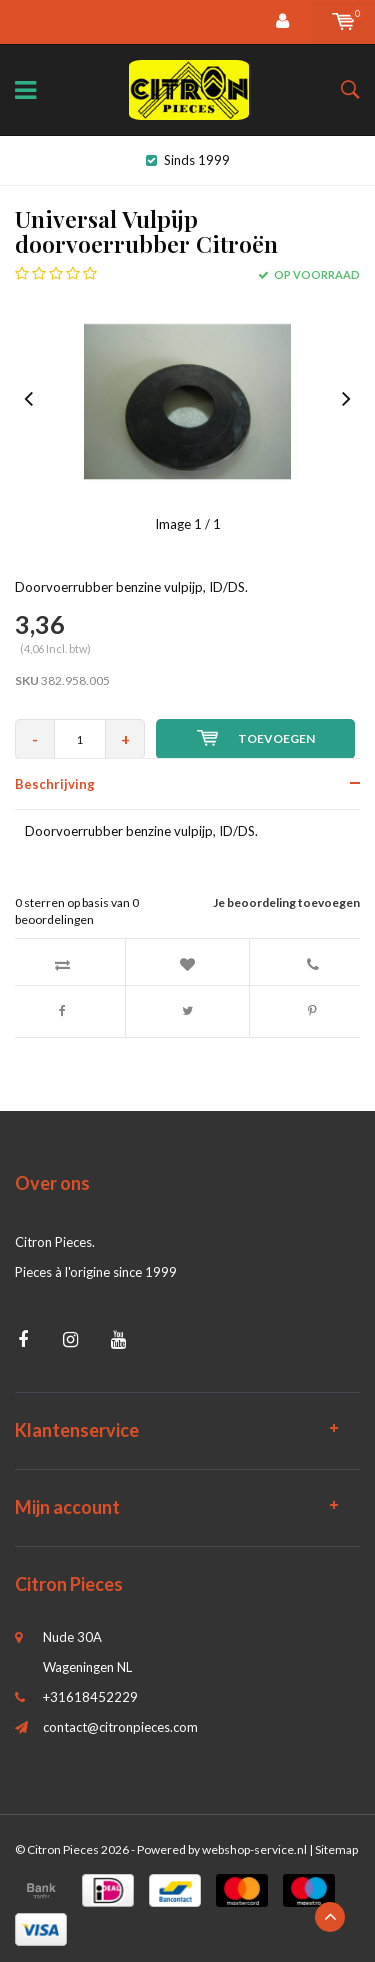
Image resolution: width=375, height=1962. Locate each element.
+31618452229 (90, 1697)
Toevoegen (256, 738)
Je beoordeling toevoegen (286, 902)
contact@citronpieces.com (120, 1727)
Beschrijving (55, 784)
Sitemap (336, 1849)
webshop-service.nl (254, 1849)
